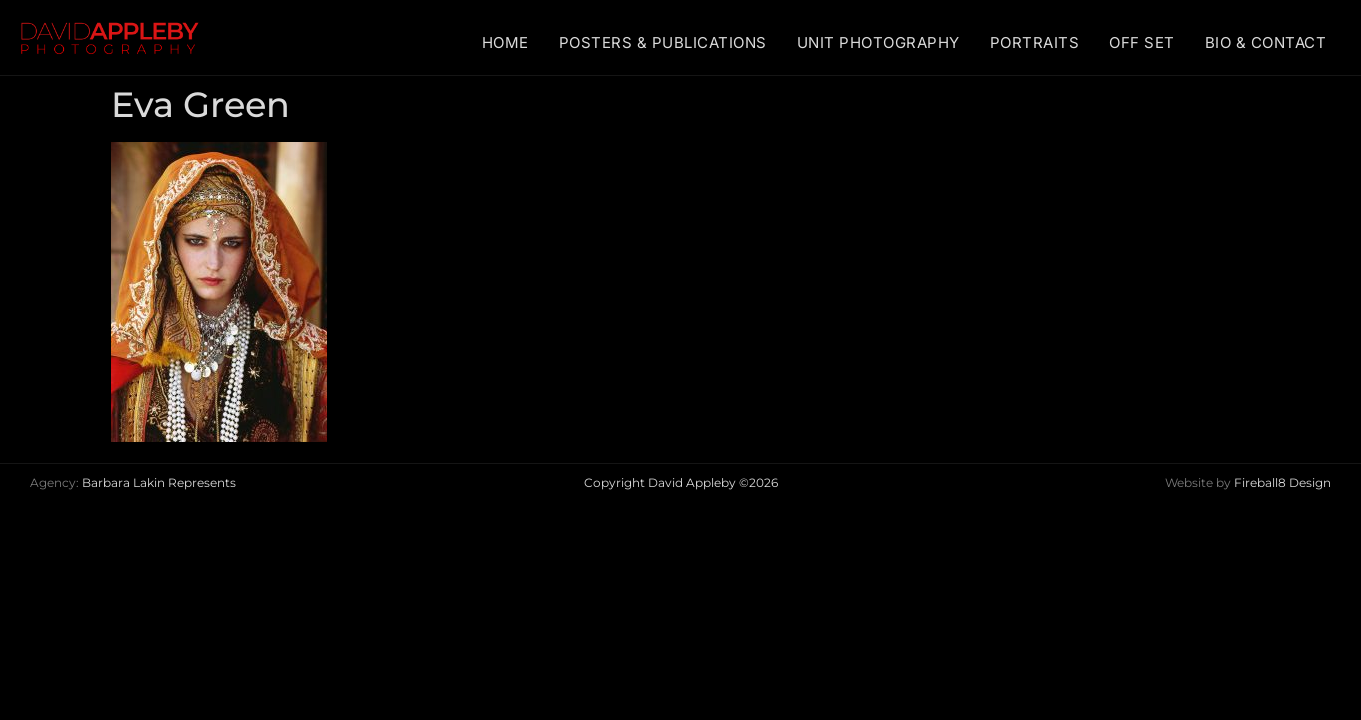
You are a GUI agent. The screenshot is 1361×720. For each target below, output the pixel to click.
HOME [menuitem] (505, 42)
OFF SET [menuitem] (1142, 42)
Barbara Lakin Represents (159, 482)
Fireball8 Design (1282, 482)
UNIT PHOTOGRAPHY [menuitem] (878, 42)
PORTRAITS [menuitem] (1035, 42)
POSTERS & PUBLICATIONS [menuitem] (663, 42)
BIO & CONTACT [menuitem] (1266, 42)
